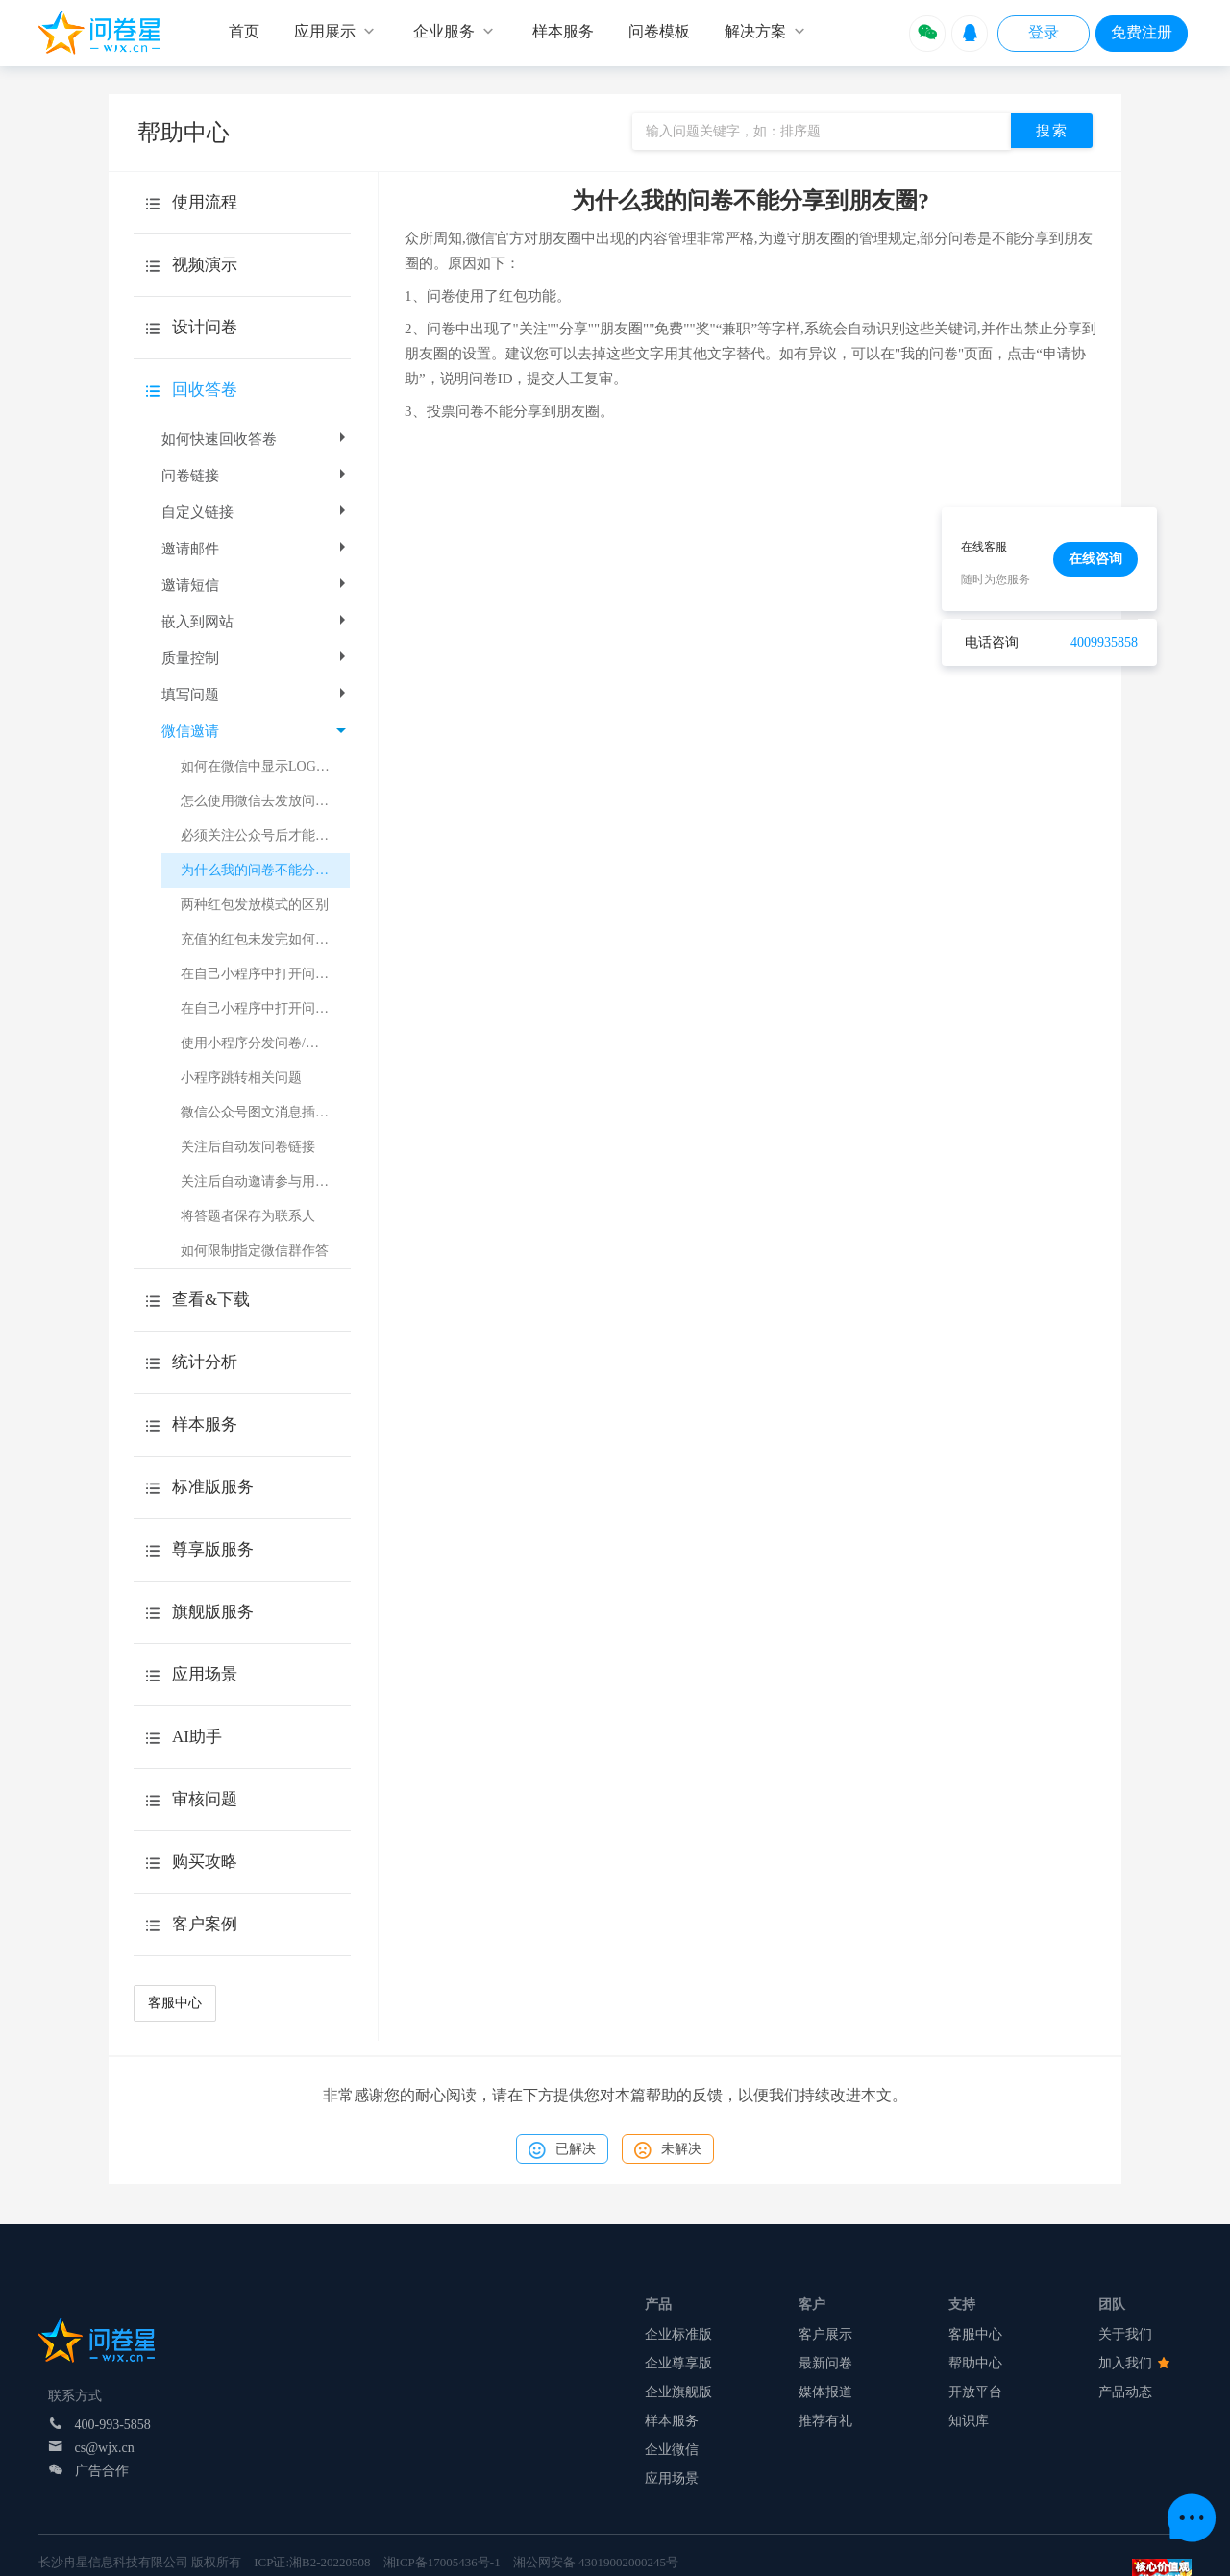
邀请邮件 (255, 548)
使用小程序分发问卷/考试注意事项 (265, 1043)
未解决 (667, 2150)
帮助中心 (975, 2363)
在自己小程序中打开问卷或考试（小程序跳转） (265, 1008)
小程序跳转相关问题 (241, 1077)
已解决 (562, 2150)
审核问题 (204, 1799)
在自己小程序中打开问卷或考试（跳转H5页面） (265, 974)
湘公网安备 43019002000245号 (595, 2562)
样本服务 (672, 2421)
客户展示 (825, 2334)
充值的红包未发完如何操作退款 (265, 939)
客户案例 (204, 1924)
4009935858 (1104, 642)
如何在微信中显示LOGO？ (260, 766)
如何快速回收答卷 (255, 439)
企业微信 (672, 2449)
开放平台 (975, 2392)
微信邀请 (253, 731)
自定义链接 (255, 512)
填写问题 (255, 694)
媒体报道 (825, 2392)
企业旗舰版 (678, 2392)
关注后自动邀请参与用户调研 (265, 1181)
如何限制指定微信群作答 (255, 1250)
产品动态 (1125, 2392)
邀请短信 (255, 585)
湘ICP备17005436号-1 (442, 2562)
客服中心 (175, 2003)
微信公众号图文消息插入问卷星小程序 (265, 1112)
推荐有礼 (825, 2421)
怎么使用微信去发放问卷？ (261, 801)
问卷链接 (255, 475)
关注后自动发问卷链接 (248, 1147)
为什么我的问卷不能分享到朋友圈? (265, 870)
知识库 (968, 2421)
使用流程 (204, 202)
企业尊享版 (678, 2363)
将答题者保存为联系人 (248, 1216)
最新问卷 (825, 2363)
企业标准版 (678, 2334)
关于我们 (1125, 2334)
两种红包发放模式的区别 (255, 904)
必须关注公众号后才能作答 (261, 835)
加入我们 (1133, 2363)
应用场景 (672, 2478)
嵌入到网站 (255, 621)
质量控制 (255, 658)
